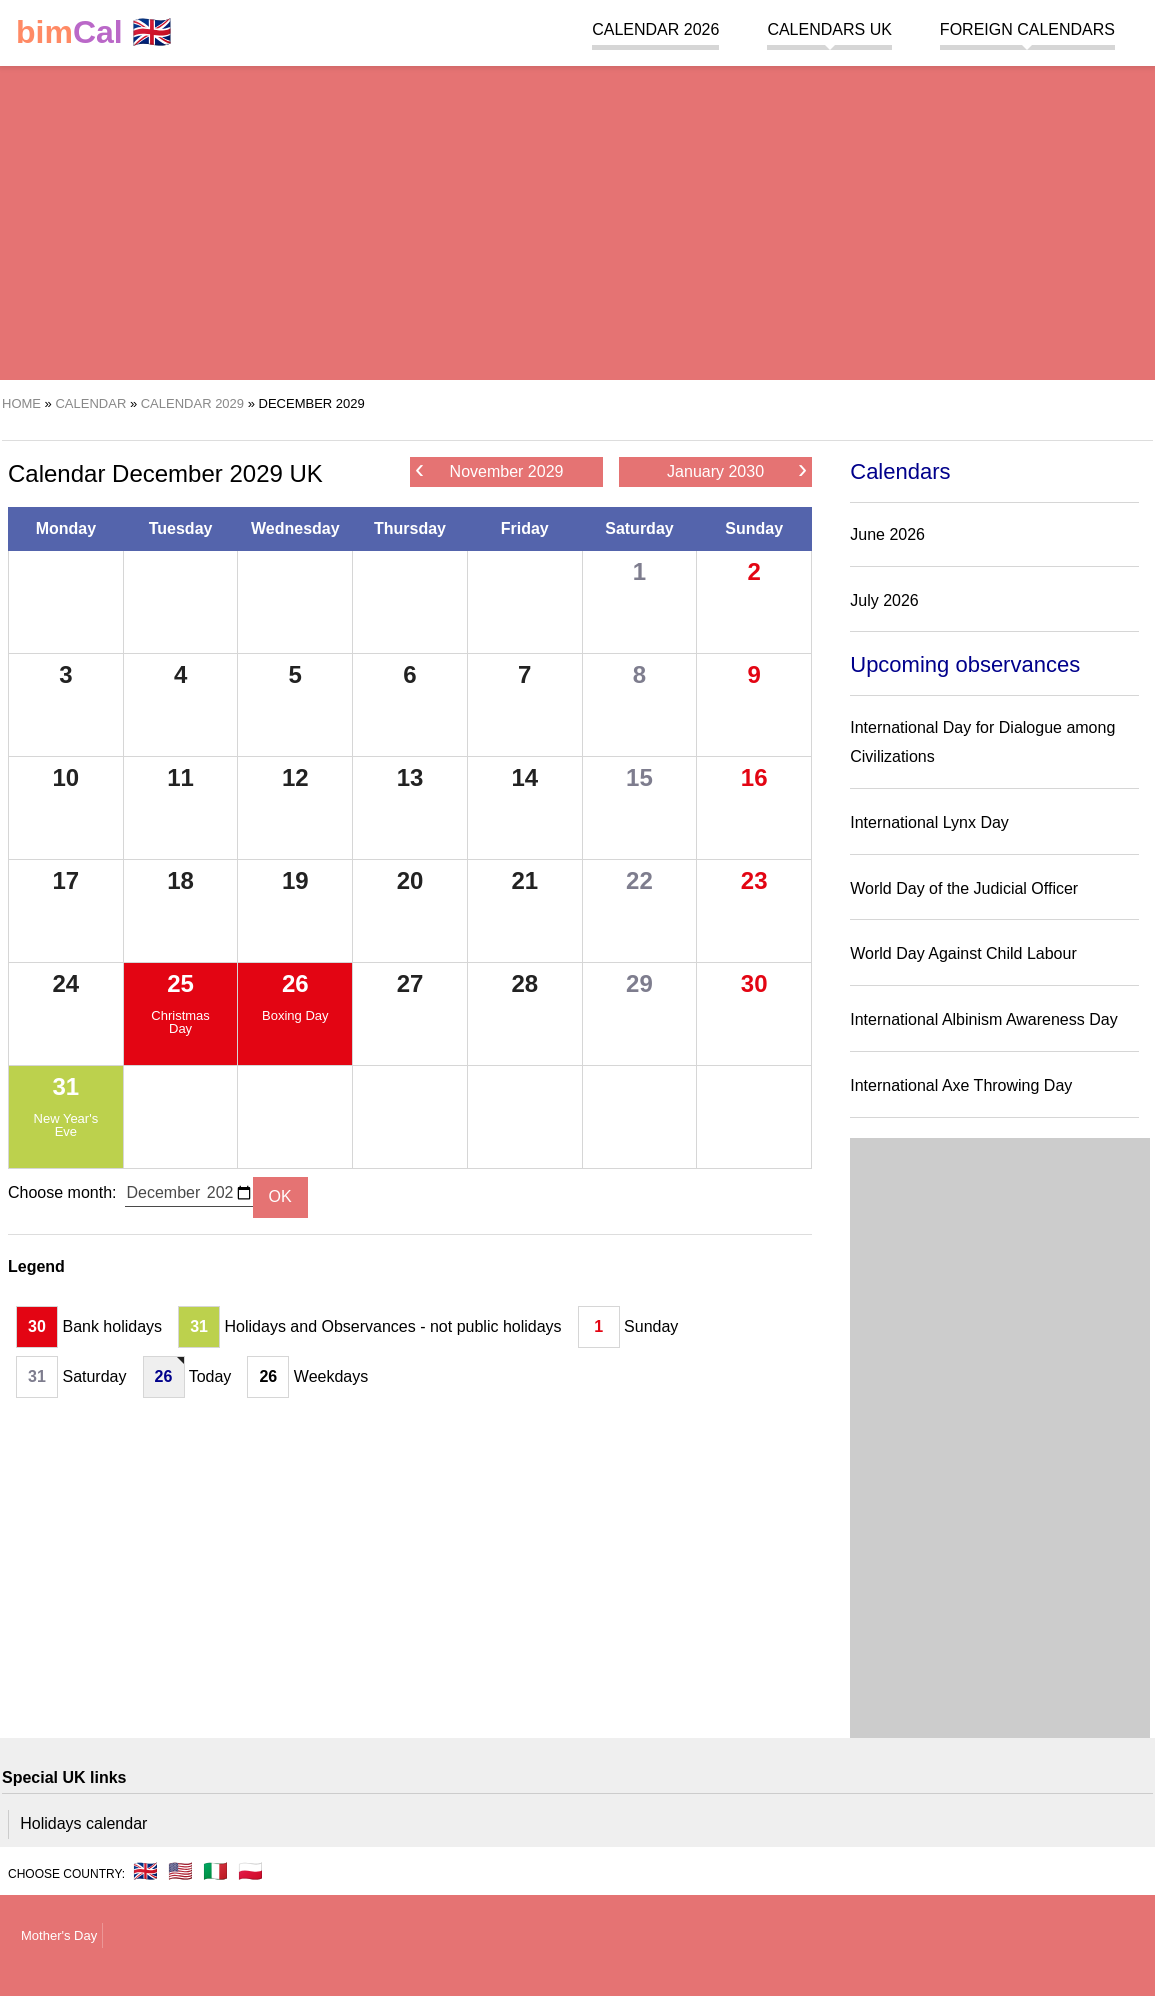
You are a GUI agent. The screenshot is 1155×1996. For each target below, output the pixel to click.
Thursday (410, 528)
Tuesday (181, 528)
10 (66, 777)
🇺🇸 (180, 1871)
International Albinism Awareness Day (983, 1019)
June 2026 (887, 534)
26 (295, 983)
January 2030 (737, 470)
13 (410, 777)
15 (639, 777)
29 (639, 983)
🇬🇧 (94, 32)
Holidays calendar (83, 1823)
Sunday (754, 528)
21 (524, 880)
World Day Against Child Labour (963, 953)
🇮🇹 (215, 1871)
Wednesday (295, 528)
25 (180, 983)
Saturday (639, 528)
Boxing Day (295, 1015)
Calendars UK (829, 29)
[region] (577, 220)
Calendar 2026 (655, 29)
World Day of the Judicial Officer (964, 888)
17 (66, 880)
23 (754, 880)
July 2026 (884, 600)
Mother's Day (59, 1935)
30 (754, 983)
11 (180, 777)
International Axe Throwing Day (961, 1085)
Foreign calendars (1027, 29)
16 (754, 777)
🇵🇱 (250, 1871)
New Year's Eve (66, 1125)
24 (66, 983)
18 (180, 880)
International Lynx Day (929, 822)
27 (410, 983)
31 (66, 1086)
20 (410, 880)
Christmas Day (180, 1022)
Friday (525, 528)
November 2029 (489, 470)
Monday (66, 528)
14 (524, 777)
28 (524, 983)
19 (295, 880)
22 (639, 880)
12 (295, 777)
